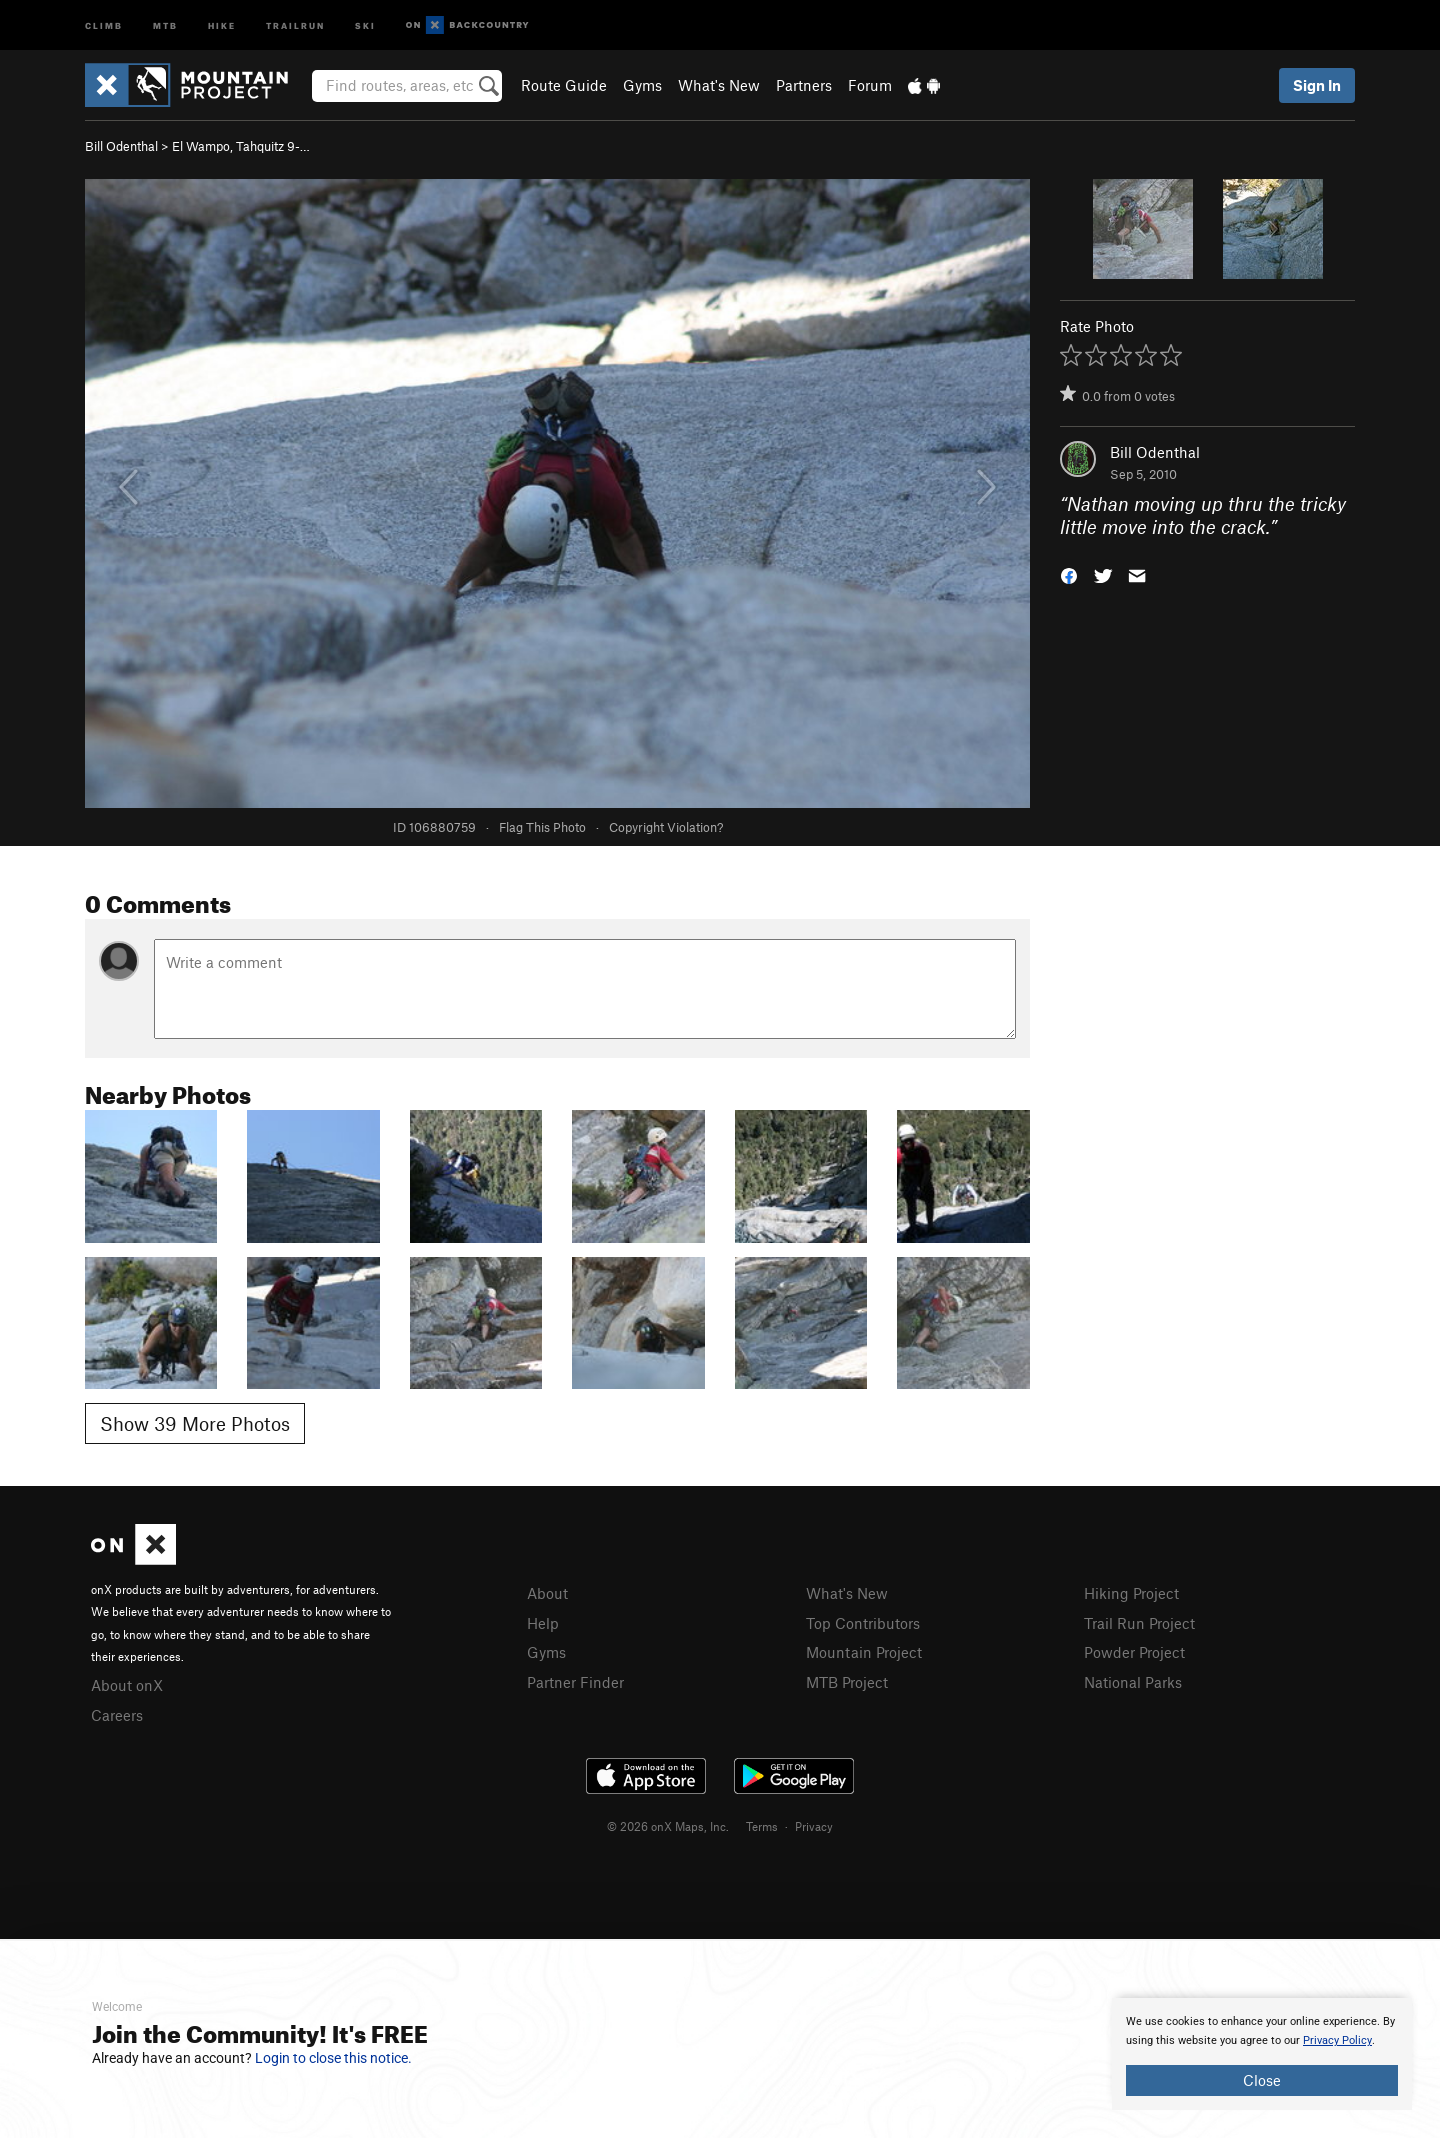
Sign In (1317, 85)
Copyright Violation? (666, 827)
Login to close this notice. (333, 2058)
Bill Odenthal (121, 146)
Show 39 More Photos (195, 1423)
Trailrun (295, 24)
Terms (762, 1826)
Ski (365, 24)
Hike (222, 24)
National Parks (1133, 1682)
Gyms (642, 85)
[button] (1069, 573)
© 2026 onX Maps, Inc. (668, 1826)
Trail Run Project (1139, 1623)
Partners (804, 85)
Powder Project (1134, 1652)
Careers (117, 1715)
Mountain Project (864, 1652)
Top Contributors (863, 1623)
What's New (719, 85)
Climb (104, 24)
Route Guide (564, 85)
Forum (870, 85)
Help (543, 1623)
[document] (1262, 2054)
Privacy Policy (1337, 2040)
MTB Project (847, 1682)
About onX (127, 1685)
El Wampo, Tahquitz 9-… (241, 146)
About (547, 1593)
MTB (165, 24)
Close (1262, 2080)
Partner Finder (575, 1682)
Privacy (814, 1826)
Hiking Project (1131, 1593)
